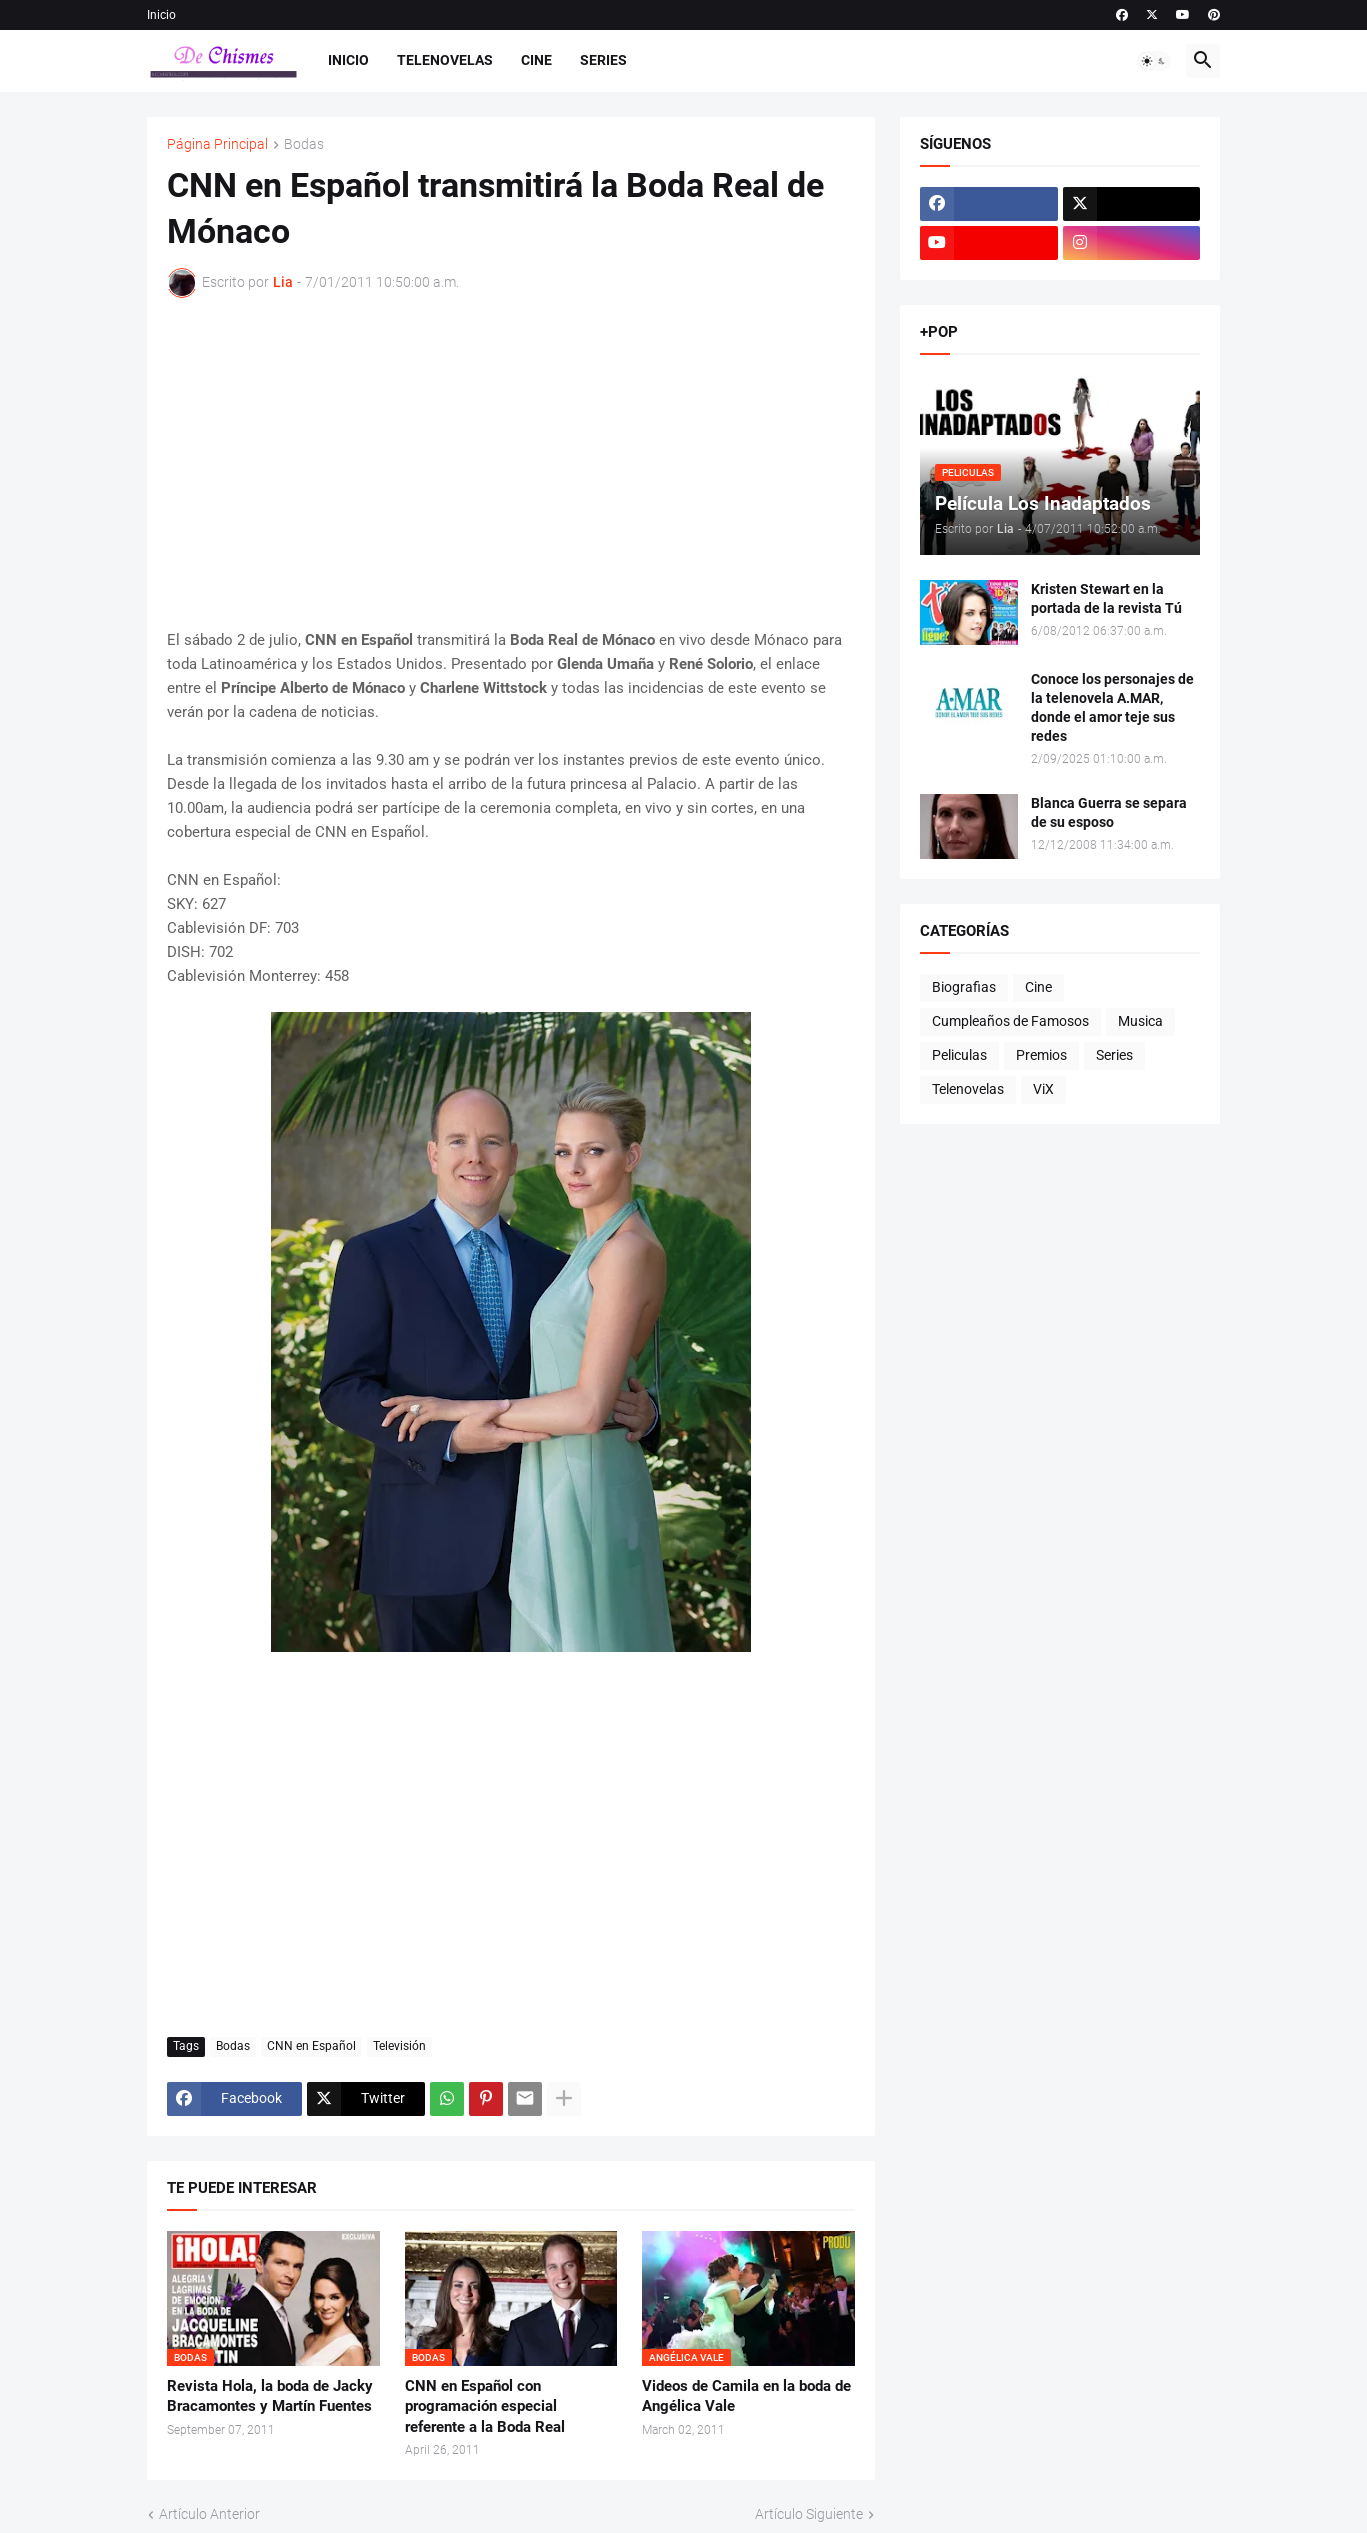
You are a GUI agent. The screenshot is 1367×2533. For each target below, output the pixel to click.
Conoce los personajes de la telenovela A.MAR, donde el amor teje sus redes (1112, 707)
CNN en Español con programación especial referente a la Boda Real (485, 2406)
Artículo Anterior (209, 2514)
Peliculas (959, 1055)
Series (603, 60)
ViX (1043, 1089)
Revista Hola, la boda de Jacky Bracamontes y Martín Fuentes (270, 2396)
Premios (1041, 1055)
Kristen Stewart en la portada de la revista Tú (1106, 598)
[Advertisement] (511, 463)
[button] (1154, 61)
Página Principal (217, 144)
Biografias (964, 987)
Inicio (161, 15)
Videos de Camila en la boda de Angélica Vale (746, 2396)
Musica (1140, 1021)
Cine (536, 60)
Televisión (399, 2046)
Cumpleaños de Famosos (1010, 1021)
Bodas (304, 144)
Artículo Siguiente (809, 2514)
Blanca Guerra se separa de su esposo (1109, 812)
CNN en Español (311, 2046)
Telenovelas (445, 60)
